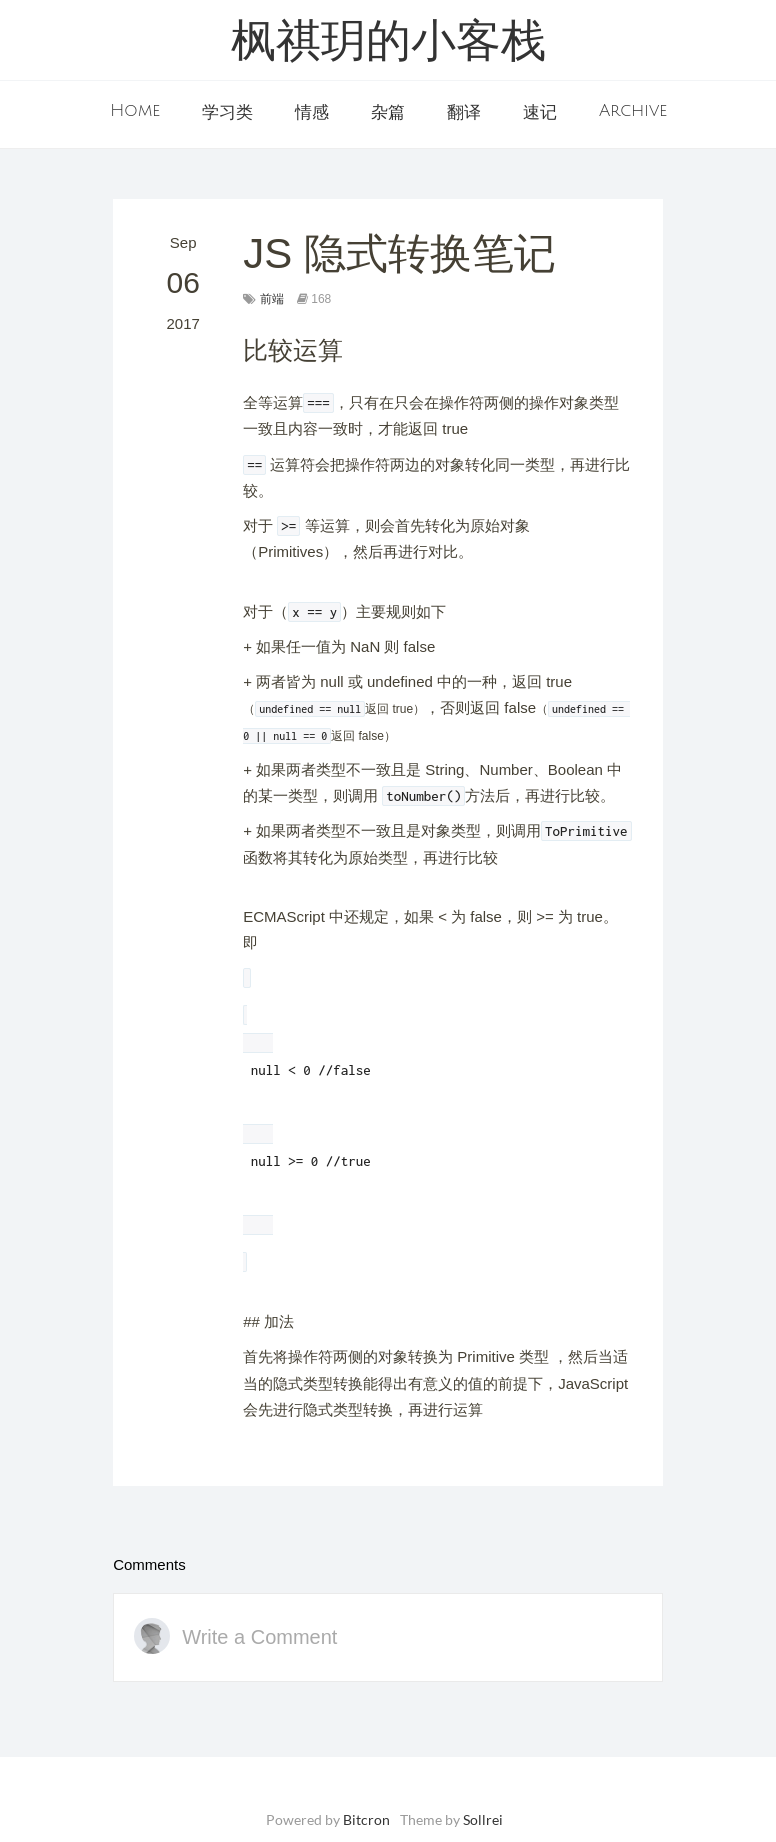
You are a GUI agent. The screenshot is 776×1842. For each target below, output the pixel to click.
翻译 (464, 113)
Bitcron (366, 1819)
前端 (272, 299)
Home (135, 111)
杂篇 (388, 113)
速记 (540, 113)
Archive (633, 111)
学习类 (227, 113)
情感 (312, 113)
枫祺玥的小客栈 (388, 44)
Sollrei (483, 1819)
